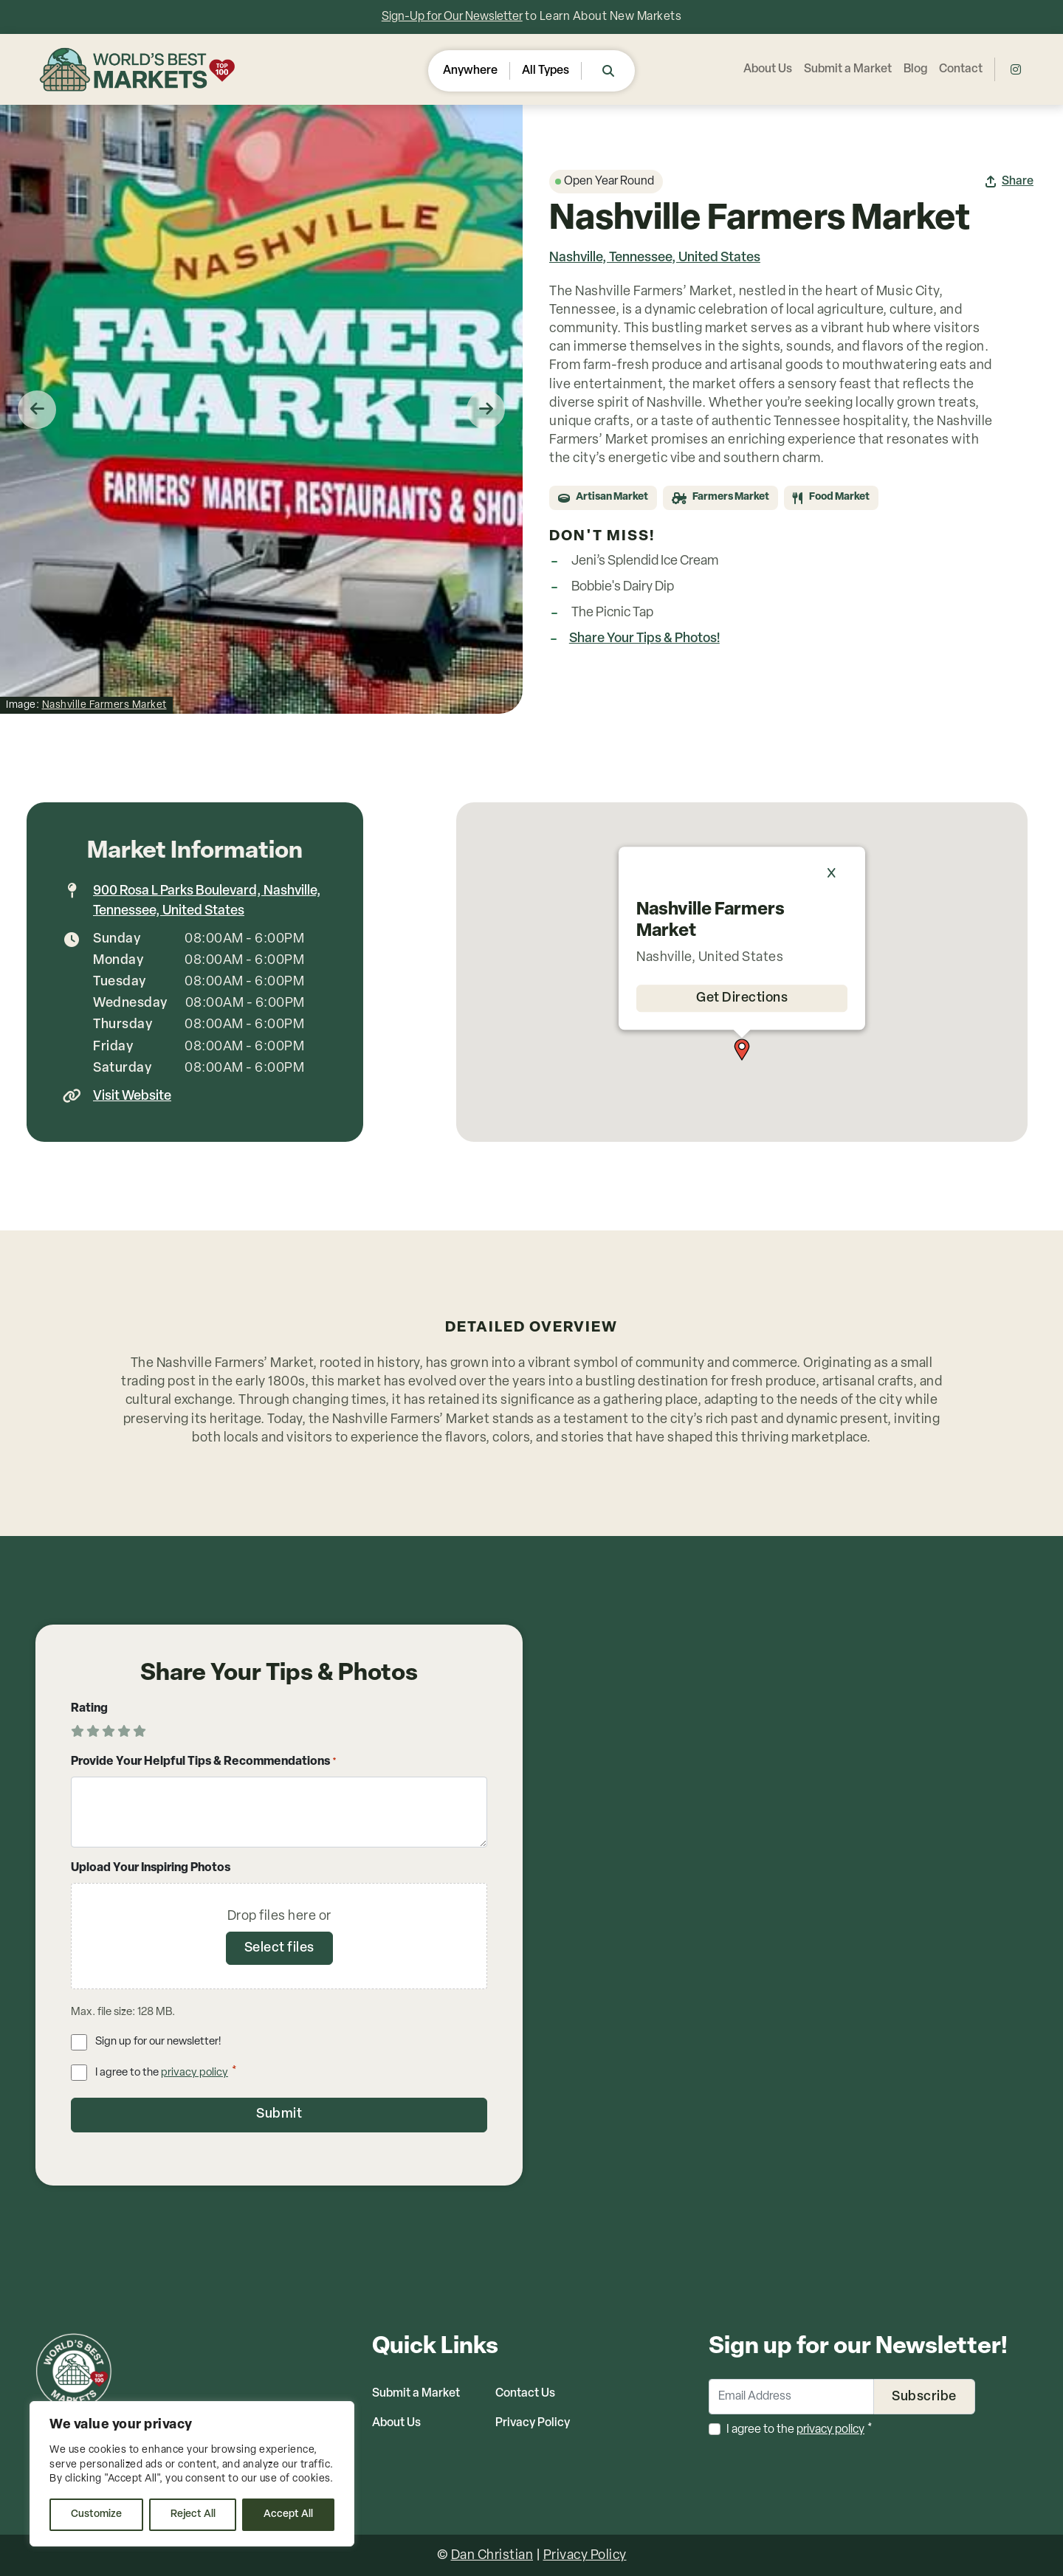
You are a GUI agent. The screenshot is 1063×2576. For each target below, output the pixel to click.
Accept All (288, 2514)
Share (1017, 181)
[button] (742, 1049)
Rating (89, 1709)
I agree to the (166, 2072)
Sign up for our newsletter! (158, 2042)
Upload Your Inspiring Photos (150, 1868)
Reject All (193, 2514)
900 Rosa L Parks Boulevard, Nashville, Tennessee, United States (207, 901)
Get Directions (742, 998)
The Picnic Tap (612, 613)
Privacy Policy (532, 2422)
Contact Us (525, 2393)
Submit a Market (848, 69)
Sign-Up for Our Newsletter (452, 17)
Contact (961, 69)
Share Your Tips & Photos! (644, 639)
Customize (96, 2514)
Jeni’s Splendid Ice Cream (644, 561)
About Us (767, 69)
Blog (915, 69)
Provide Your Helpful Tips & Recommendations (204, 1762)
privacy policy (194, 2073)
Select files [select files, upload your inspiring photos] (279, 1948)
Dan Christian (492, 2555)
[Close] (838, 873)
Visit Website (132, 1096)
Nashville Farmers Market (104, 705)
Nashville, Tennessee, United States (654, 258)
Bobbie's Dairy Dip (622, 587)
